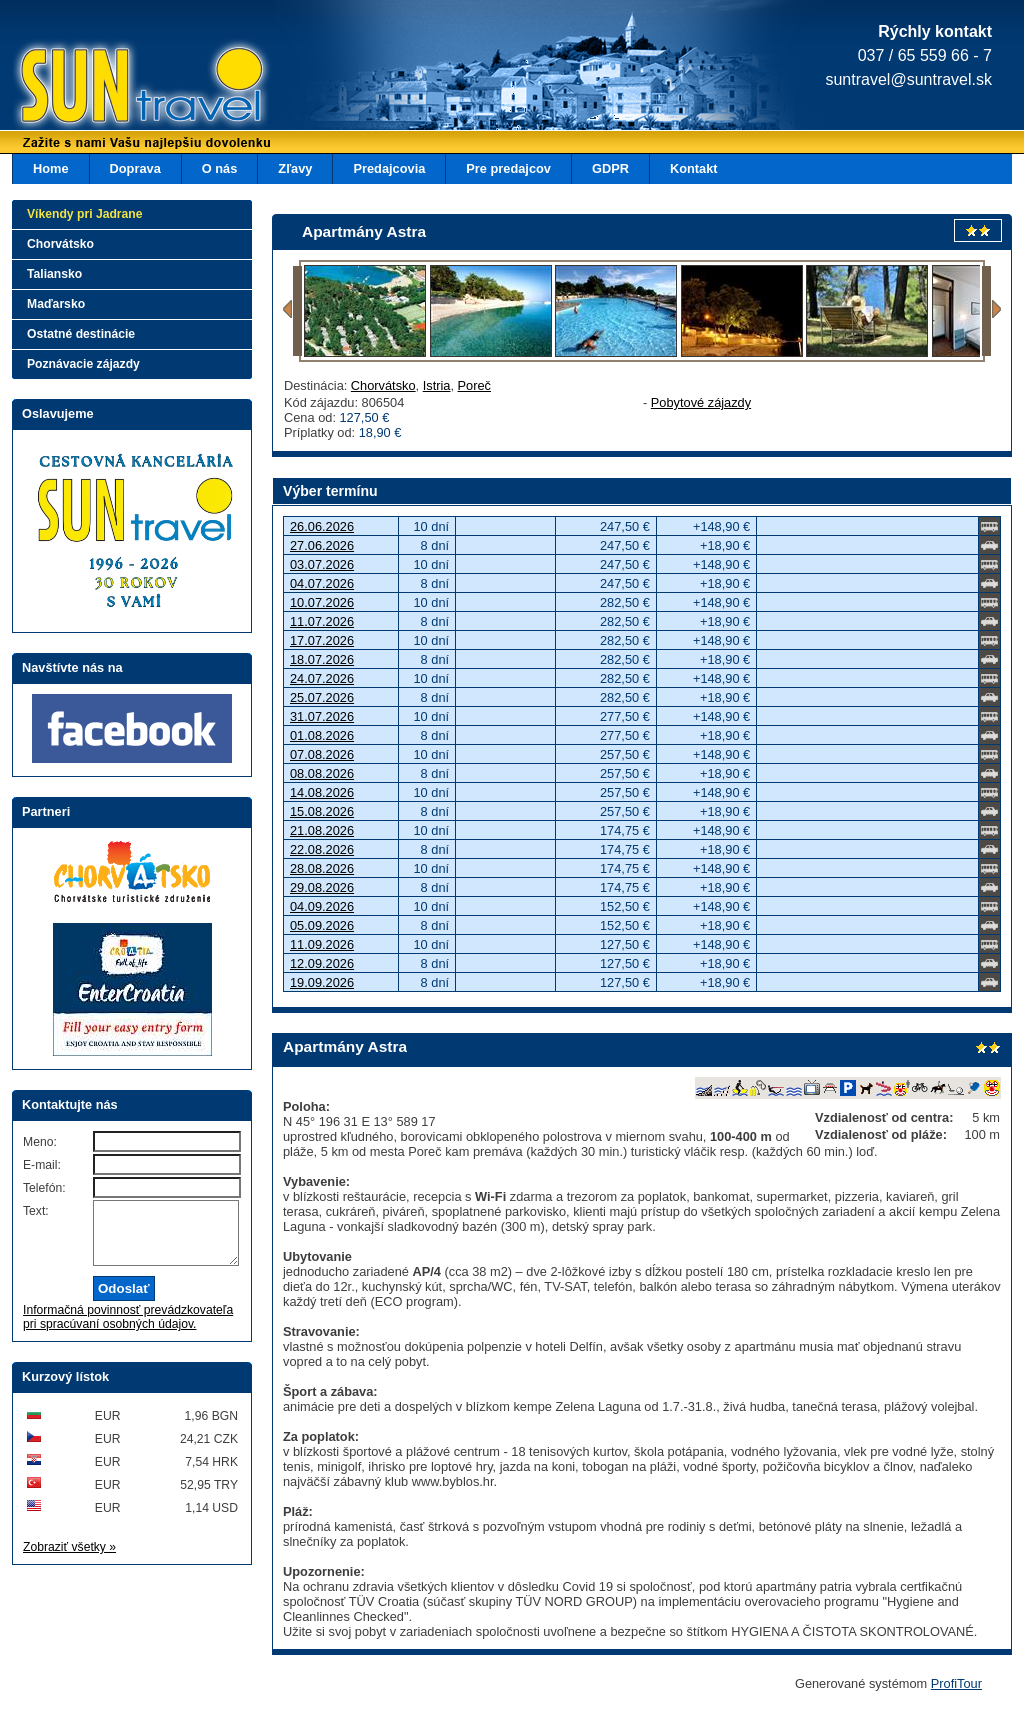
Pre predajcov (508, 168)
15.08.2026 (322, 811)
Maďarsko (56, 304)
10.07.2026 (322, 602)
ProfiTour (956, 1683)
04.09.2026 (322, 906)
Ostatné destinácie (81, 334)
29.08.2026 (322, 887)
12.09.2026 (322, 963)
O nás (220, 168)
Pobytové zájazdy (701, 402)
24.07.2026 (322, 678)
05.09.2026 (322, 925)
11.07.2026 (322, 621)
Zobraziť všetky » (69, 1559)
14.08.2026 (322, 792)
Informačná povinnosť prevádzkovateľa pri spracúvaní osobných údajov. (128, 1329)
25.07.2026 (322, 697)
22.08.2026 (322, 849)
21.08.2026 (322, 830)
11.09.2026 (322, 944)
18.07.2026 (322, 659)
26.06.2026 (322, 526)
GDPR (610, 168)
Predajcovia (389, 168)
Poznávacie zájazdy (83, 364)
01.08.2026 (322, 735)
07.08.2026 (322, 754)
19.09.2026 (322, 982)
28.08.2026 (322, 868)
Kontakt (694, 168)
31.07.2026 (322, 716)
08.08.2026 (322, 773)
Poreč (474, 385)
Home (51, 168)
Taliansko (54, 274)
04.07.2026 (322, 583)
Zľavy (295, 168)
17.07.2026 (322, 640)
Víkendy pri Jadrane (85, 214)
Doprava (135, 168)
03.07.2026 (322, 564)
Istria (437, 385)
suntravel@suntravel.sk (908, 79)
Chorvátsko (383, 385)
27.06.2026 (322, 545)
